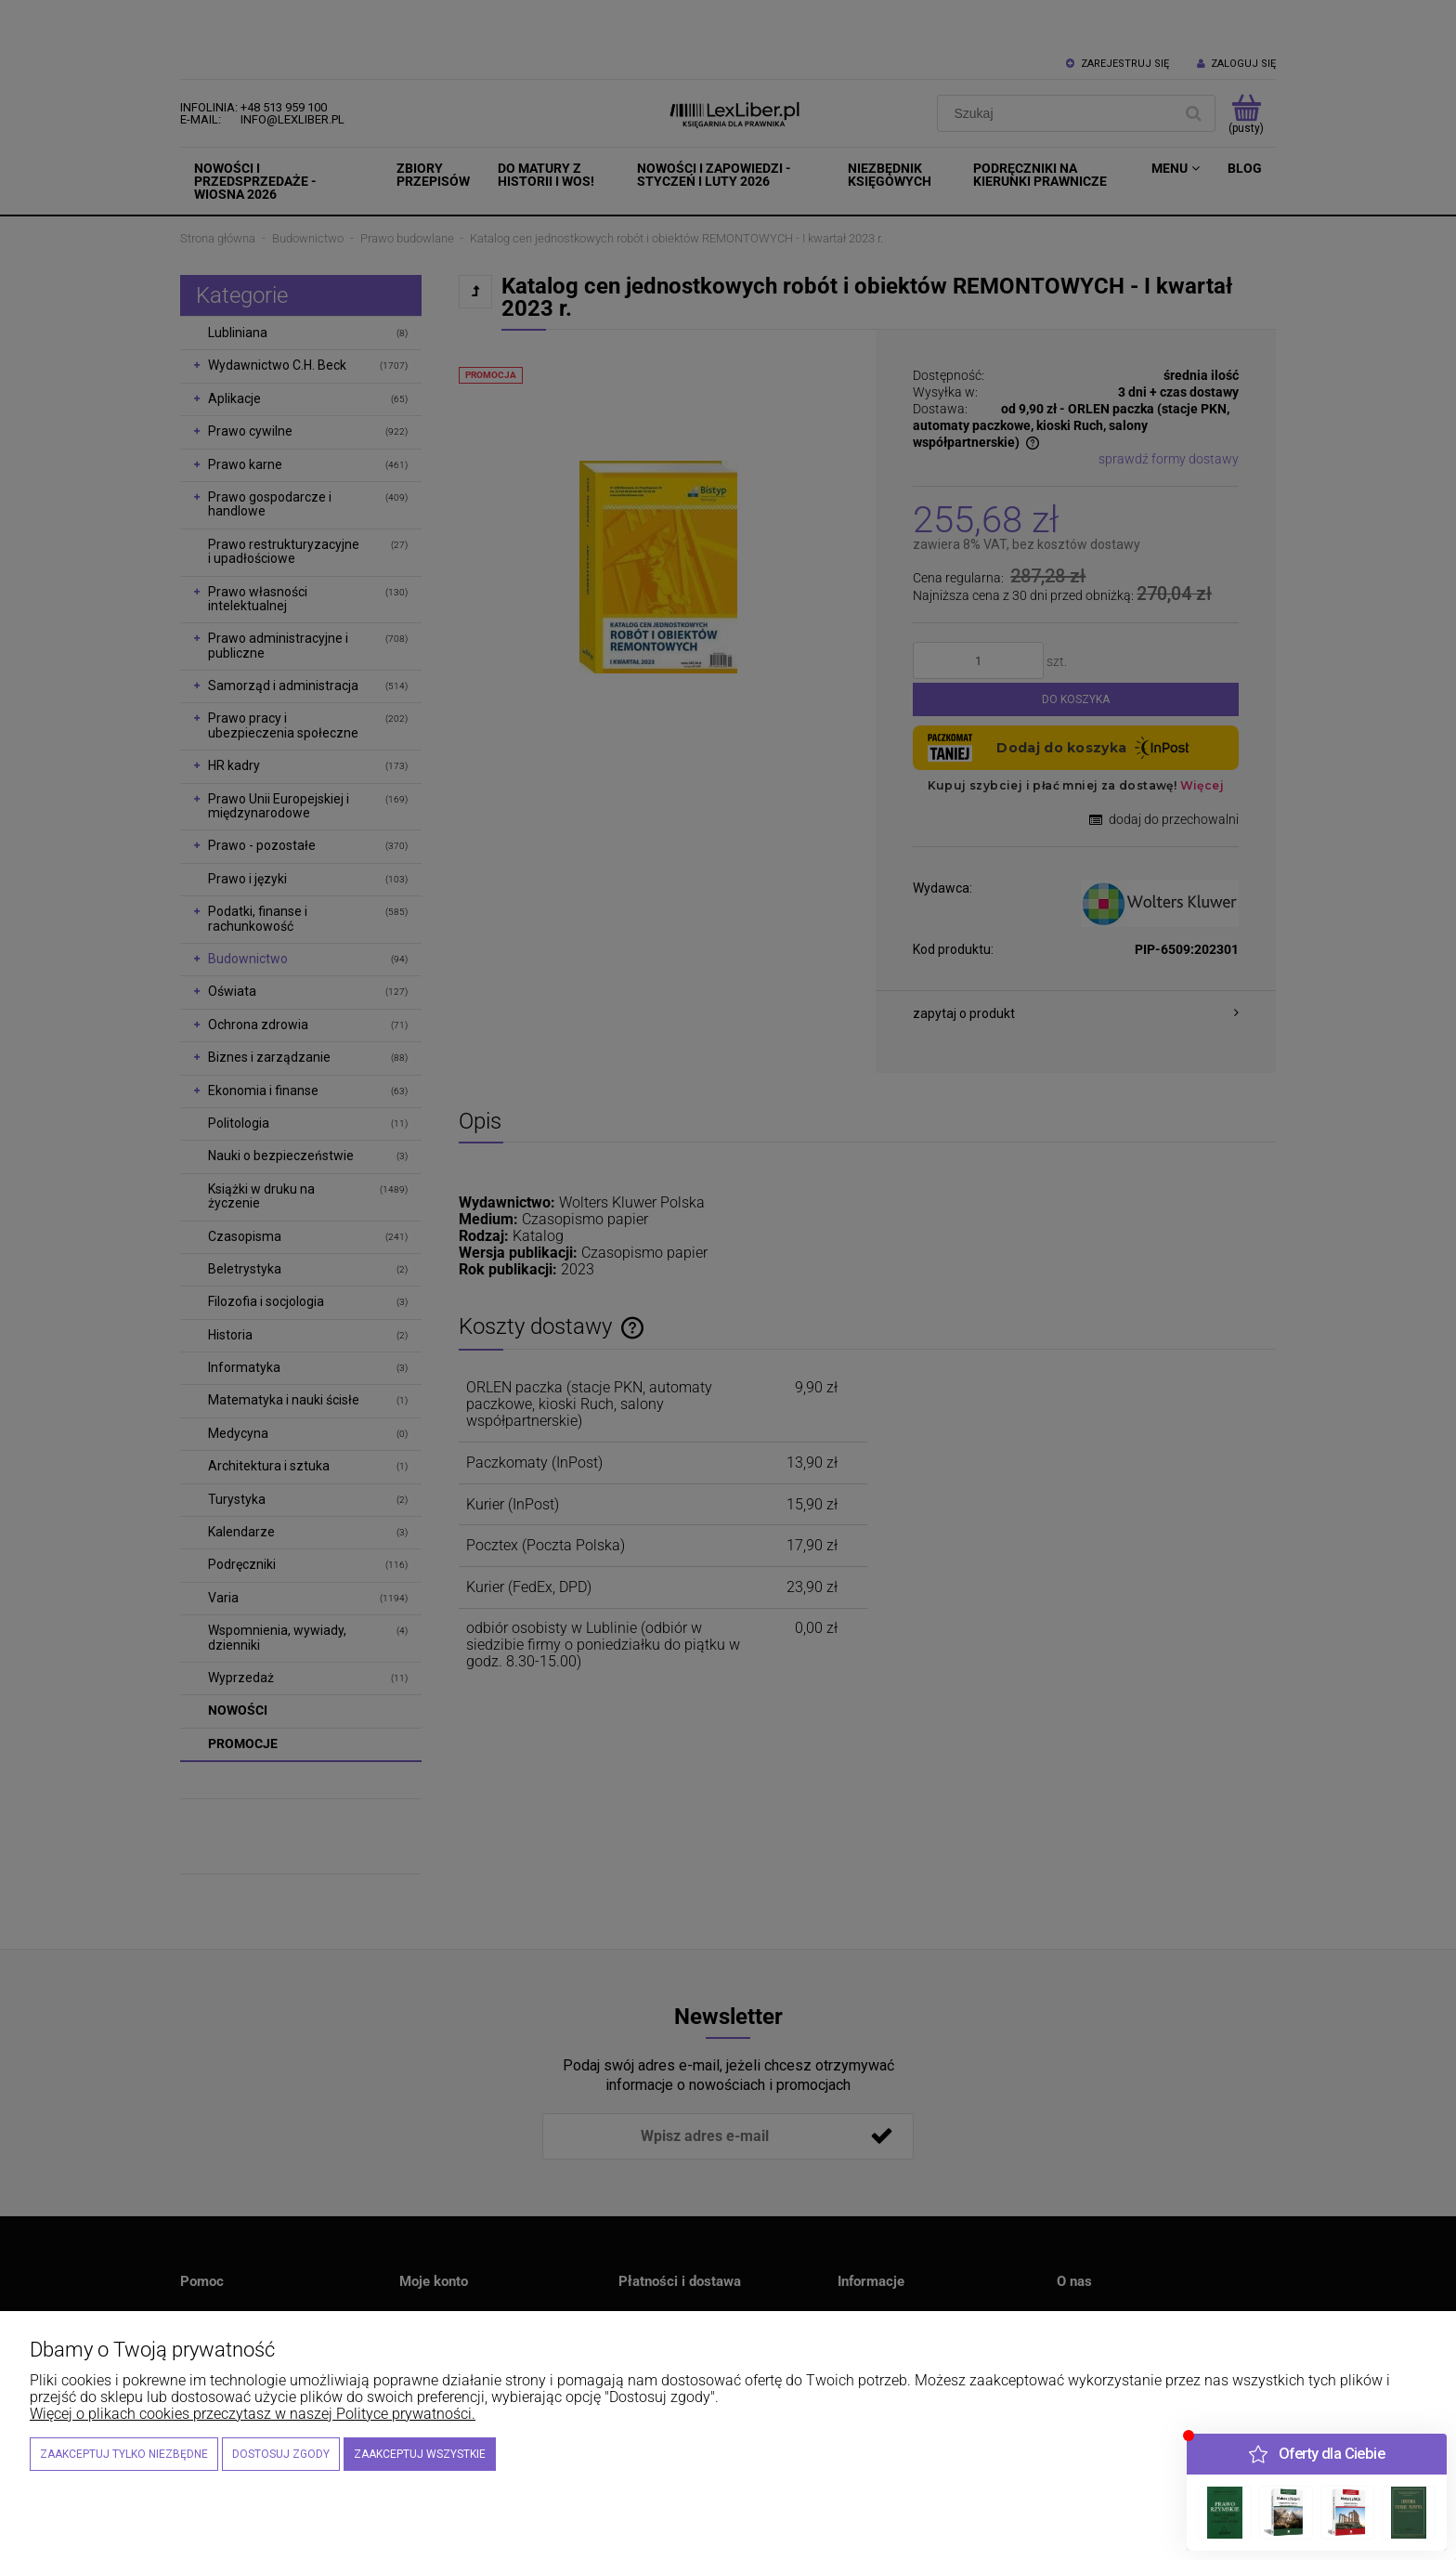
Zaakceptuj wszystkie (420, 2454)
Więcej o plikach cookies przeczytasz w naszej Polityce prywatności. (252, 2414)
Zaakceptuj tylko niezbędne (124, 2454)
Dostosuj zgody (281, 2454)
